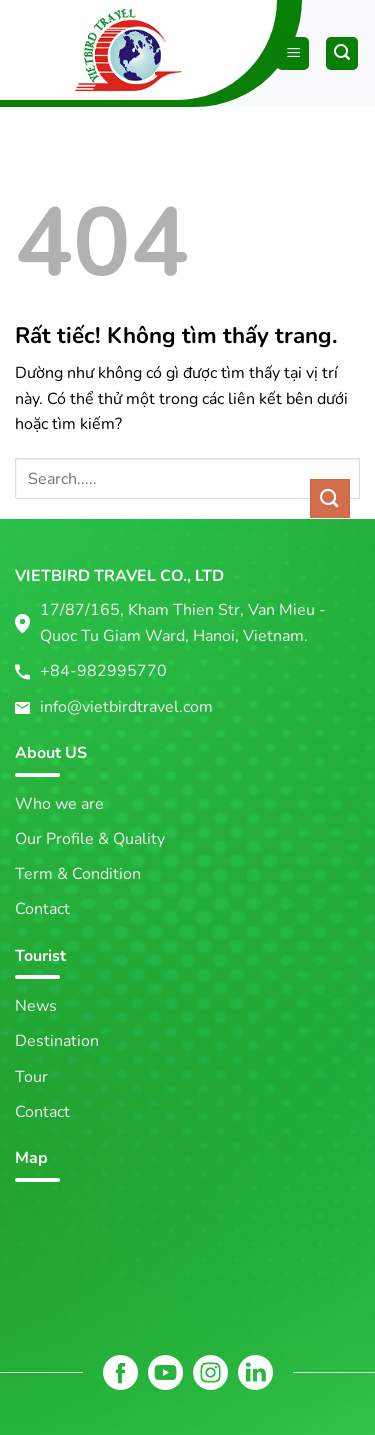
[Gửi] (330, 498)
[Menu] (293, 53)
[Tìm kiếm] (342, 53)
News (36, 1006)
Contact (42, 909)
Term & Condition (78, 874)
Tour (31, 1077)
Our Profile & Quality (90, 839)
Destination (57, 1041)
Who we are (59, 804)
